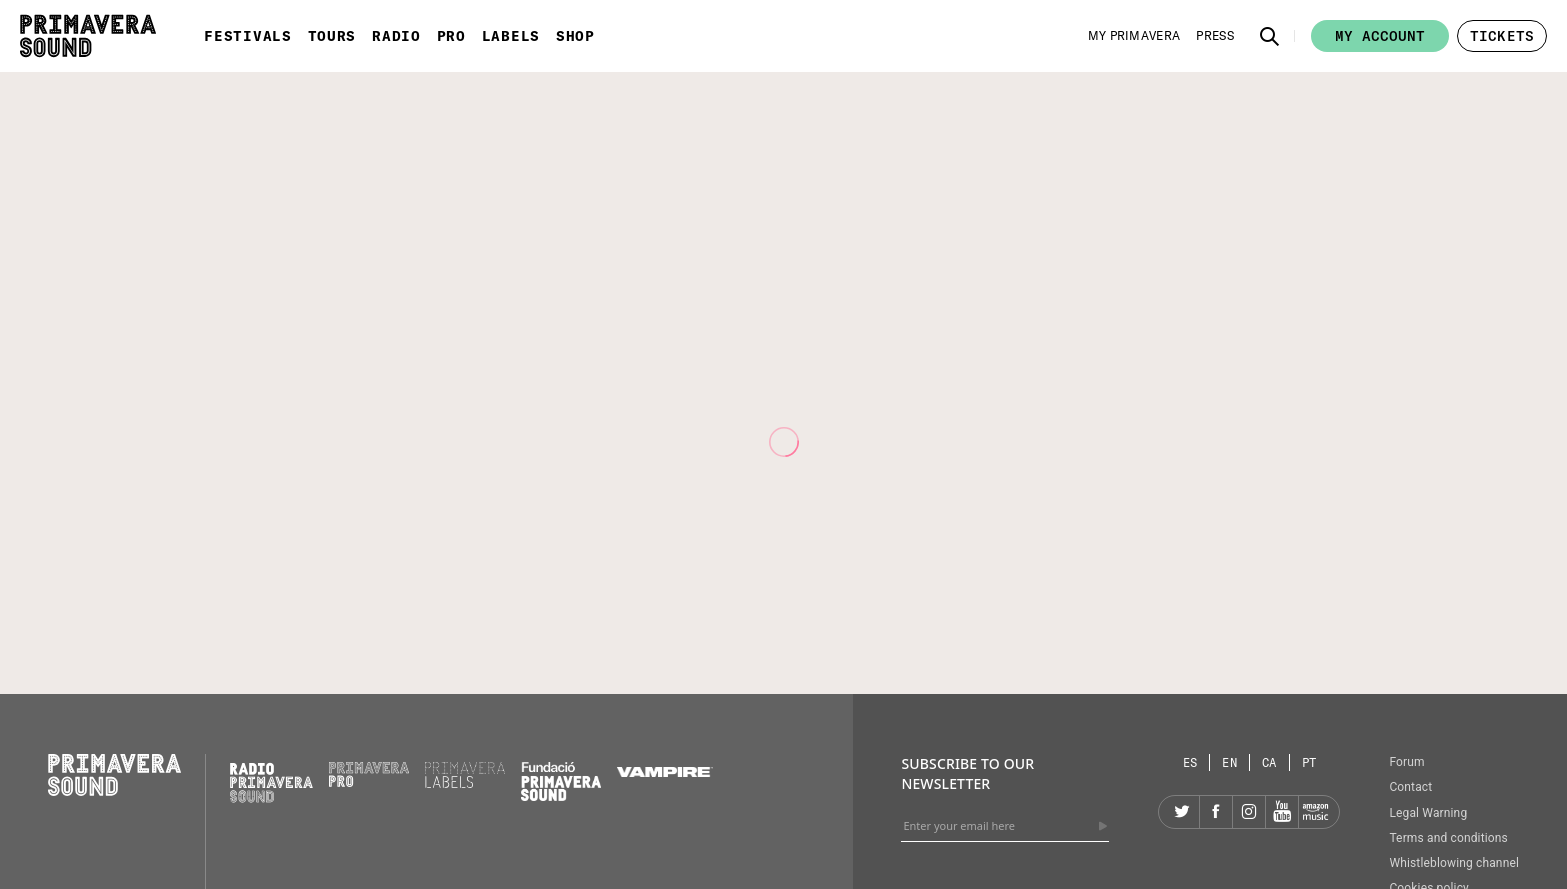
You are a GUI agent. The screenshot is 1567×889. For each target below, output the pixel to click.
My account (1380, 36)
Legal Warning (1428, 813)
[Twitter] (1183, 812)
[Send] (1103, 826)
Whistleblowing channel (1454, 863)
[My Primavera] (1134, 36)
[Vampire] (665, 772)
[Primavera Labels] (465, 783)
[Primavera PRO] (369, 782)
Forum (1406, 762)
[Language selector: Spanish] (1191, 762)
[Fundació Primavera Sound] (561, 796)
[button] (1270, 36)
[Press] (1215, 36)
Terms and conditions (1448, 838)
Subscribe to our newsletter (967, 773)
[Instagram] (1249, 812)
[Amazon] (1315, 812)
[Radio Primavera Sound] (271, 782)
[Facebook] (1216, 812)
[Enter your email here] (1005, 826)
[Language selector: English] (1230, 762)
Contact (1410, 787)
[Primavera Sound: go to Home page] (88, 36)
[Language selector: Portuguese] (1309, 762)
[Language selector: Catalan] (1270, 762)
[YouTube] (1282, 812)
